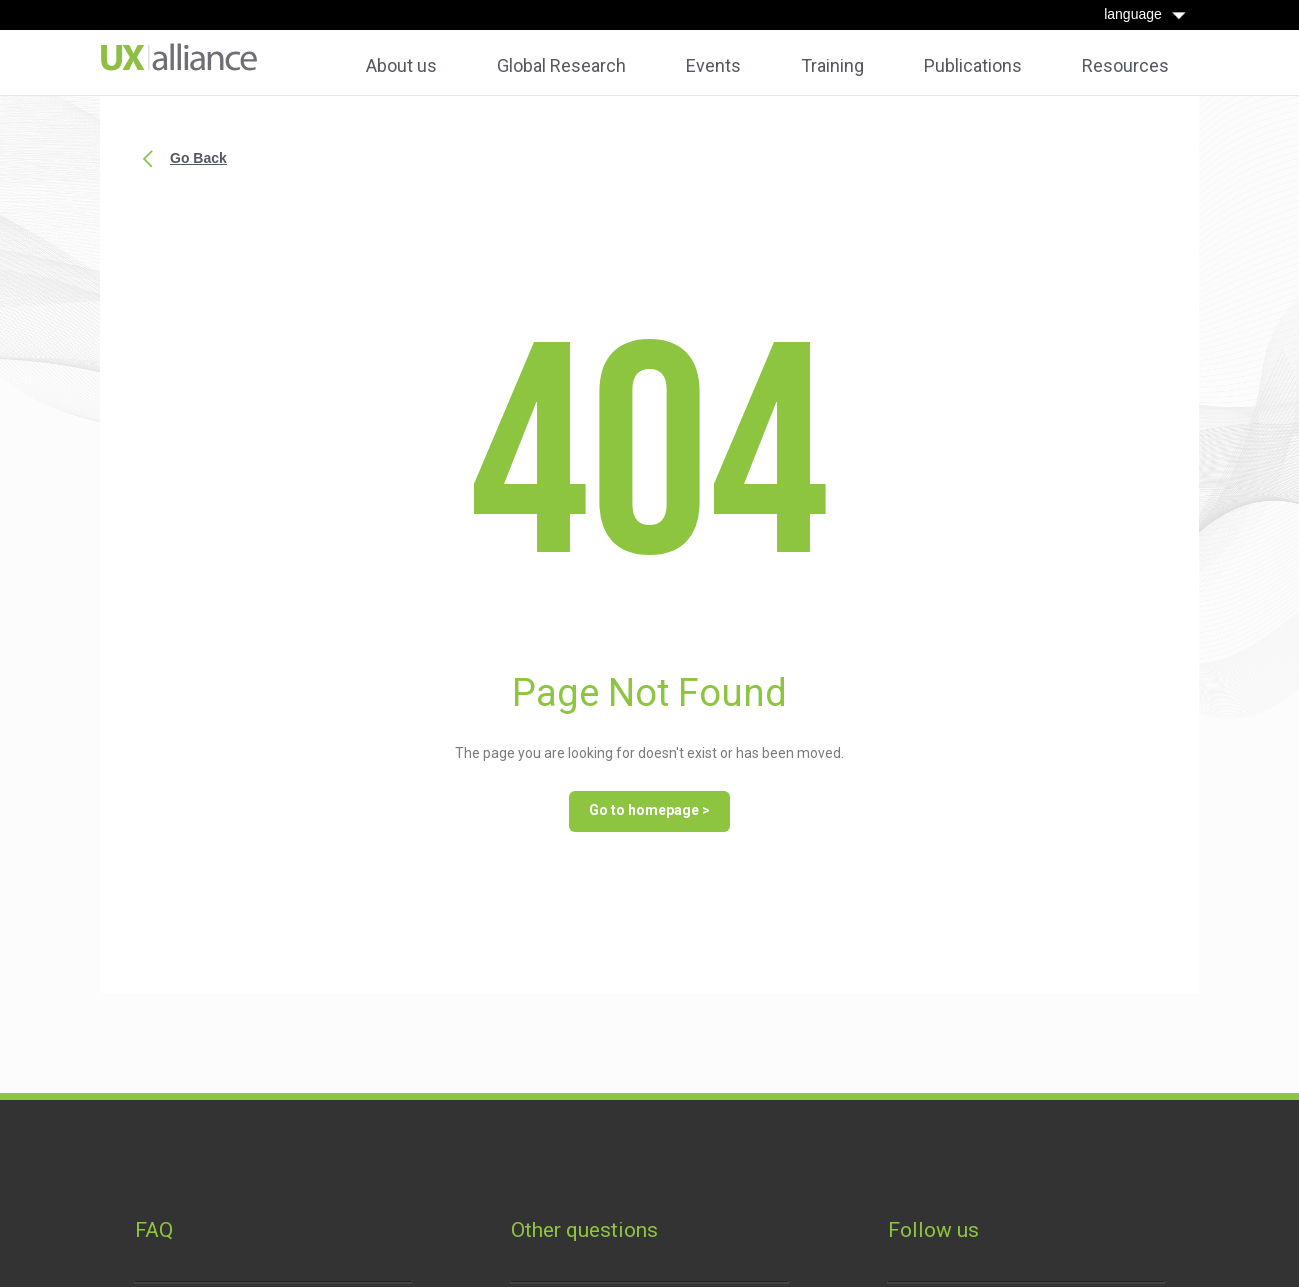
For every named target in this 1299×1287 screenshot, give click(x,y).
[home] (179, 57)
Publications (973, 66)
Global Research (561, 66)
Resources (1125, 66)
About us (401, 66)
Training (832, 66)
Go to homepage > (649, 810)
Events (713, 66)
